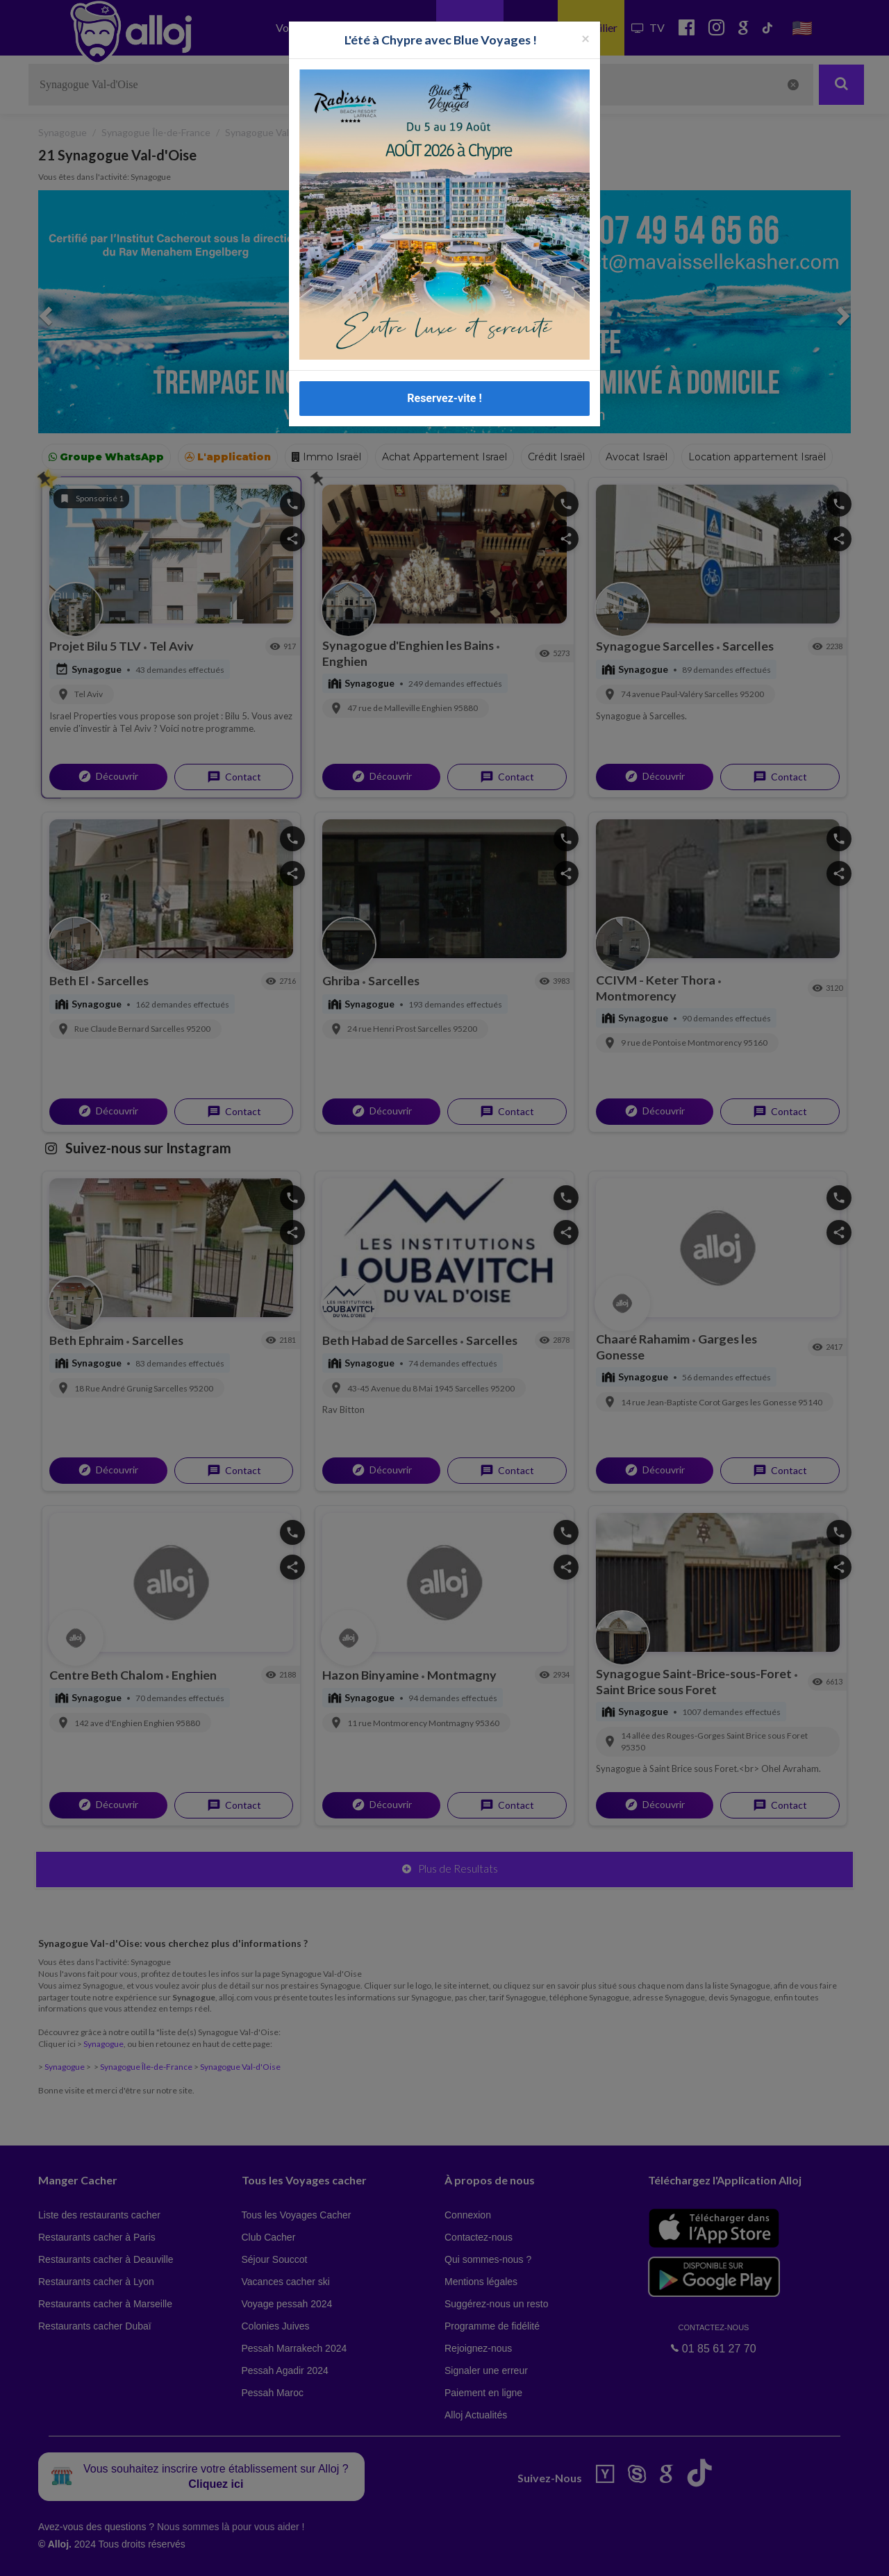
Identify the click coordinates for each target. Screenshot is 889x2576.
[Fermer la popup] (585, 38)
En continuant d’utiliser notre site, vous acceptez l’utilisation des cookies (148, 2555)
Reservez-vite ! (444, 398)
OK (305, 2555)
